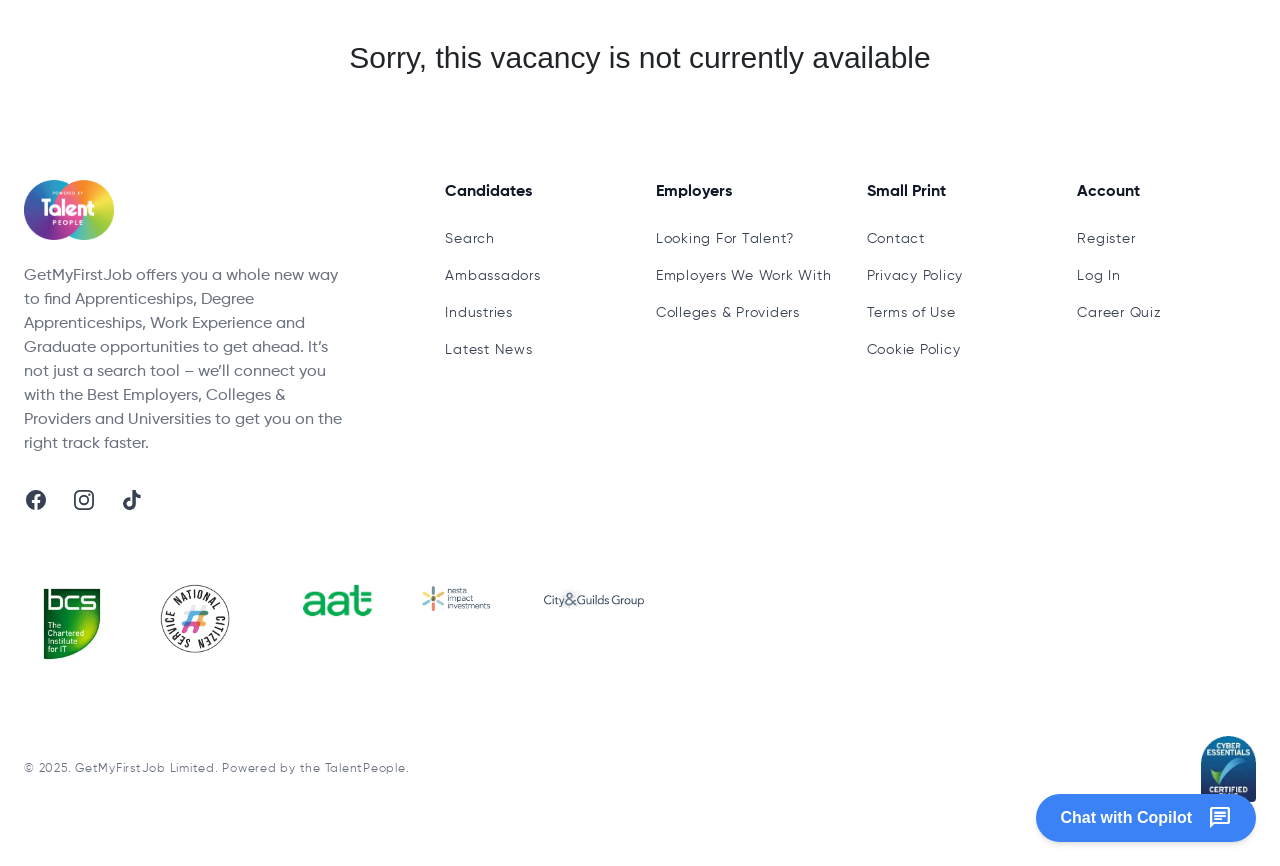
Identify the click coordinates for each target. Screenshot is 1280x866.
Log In (1099, 276)
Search (470, 239)
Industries (479, 313)
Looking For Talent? (725, 239)
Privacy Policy (915, 276)
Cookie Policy (914, 350)
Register (1106, 239)
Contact (896, 239)
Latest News (488, 350)
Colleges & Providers (728, 313)
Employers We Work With (744, 276)
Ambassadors (492, 276)
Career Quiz (1119, 313)
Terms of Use (911, 313)
